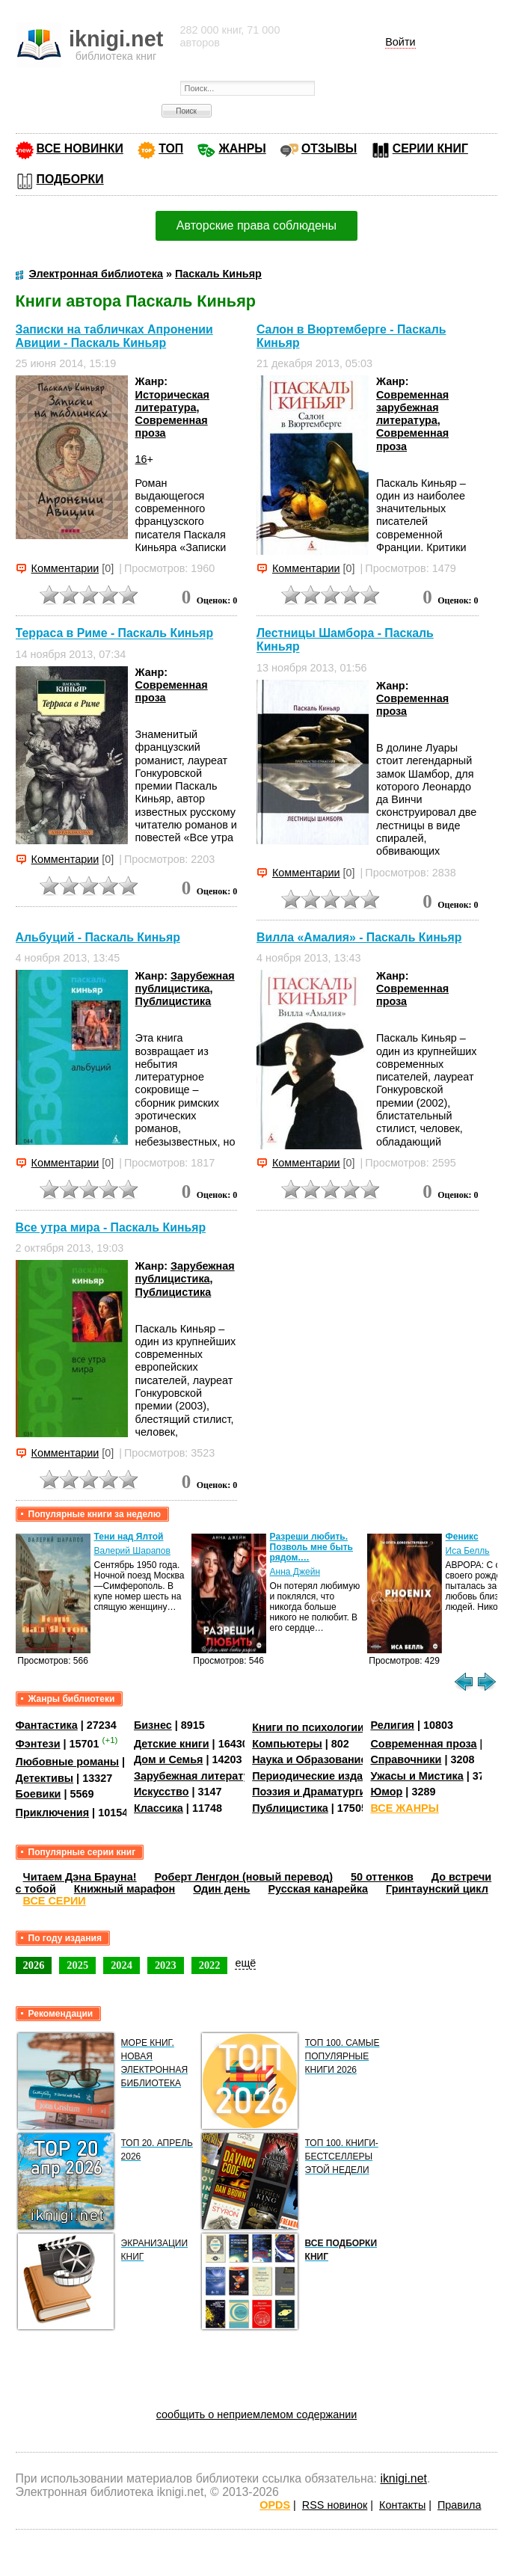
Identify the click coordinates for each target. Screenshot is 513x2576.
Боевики (38, 1794)
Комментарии (65, 568)
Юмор (386, 1792)
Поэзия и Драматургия (312, 1792)
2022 (210, 1965)
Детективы (45, 1778)
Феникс (462, 1536)
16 (141, 459)
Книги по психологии (308, 1727)
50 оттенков (382, 1877)
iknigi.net (403, 2478)
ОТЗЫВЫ (329, 148)
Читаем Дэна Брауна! (80, 1877)
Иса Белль (468, 1551)
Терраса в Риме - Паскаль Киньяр (115, 633)
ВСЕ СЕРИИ (54, 1901)
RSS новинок (334, 2505)
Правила (459, 2505)
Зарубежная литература (198, 1776)
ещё (245, 1963)
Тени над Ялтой (129, 1536)
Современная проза (423, 1744)
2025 (77, 1965)
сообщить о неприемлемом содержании (256, 2414)
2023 (165, 1965)
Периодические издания (317, 1776)
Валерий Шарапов (132, 1551)
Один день (221, 1889)
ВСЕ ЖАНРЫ (404, 1808)
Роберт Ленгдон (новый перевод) (244, 1877)
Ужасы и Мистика (416, 1776)
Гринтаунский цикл (437, 1889)
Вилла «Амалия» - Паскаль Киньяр (358, 937)
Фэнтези (38, 1744)
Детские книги (171, 1744)
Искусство (161, 1792)
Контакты (402, 2505)
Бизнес (153, 1725)
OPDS (274, 2505)
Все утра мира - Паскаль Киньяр (111, 1227)
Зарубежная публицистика (185, 982)
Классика (158, 1808)
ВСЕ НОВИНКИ (80, 148)
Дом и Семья (168, 1759)
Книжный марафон (125, 1889)
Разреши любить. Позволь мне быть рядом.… (311, 1547)
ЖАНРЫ (241, 148)
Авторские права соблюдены (256, 225)
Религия (392, 1725)
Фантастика (47, 1725)
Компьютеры (287, 1744)
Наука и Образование (309, 1759)
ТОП (171, 148)
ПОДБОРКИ (70, 179)
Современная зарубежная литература (412, 408)
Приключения (53, 1813)
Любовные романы (68, 1762)
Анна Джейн (295, 1572)
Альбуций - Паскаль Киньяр (98, 937)
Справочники (405, 1759)
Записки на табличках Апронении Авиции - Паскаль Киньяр (114, 336)
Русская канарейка (318, 1889)
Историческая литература (172, 401)
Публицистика (173, 1001)
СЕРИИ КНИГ (430, 148)
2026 (34, 1965)
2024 (121, 1965)
